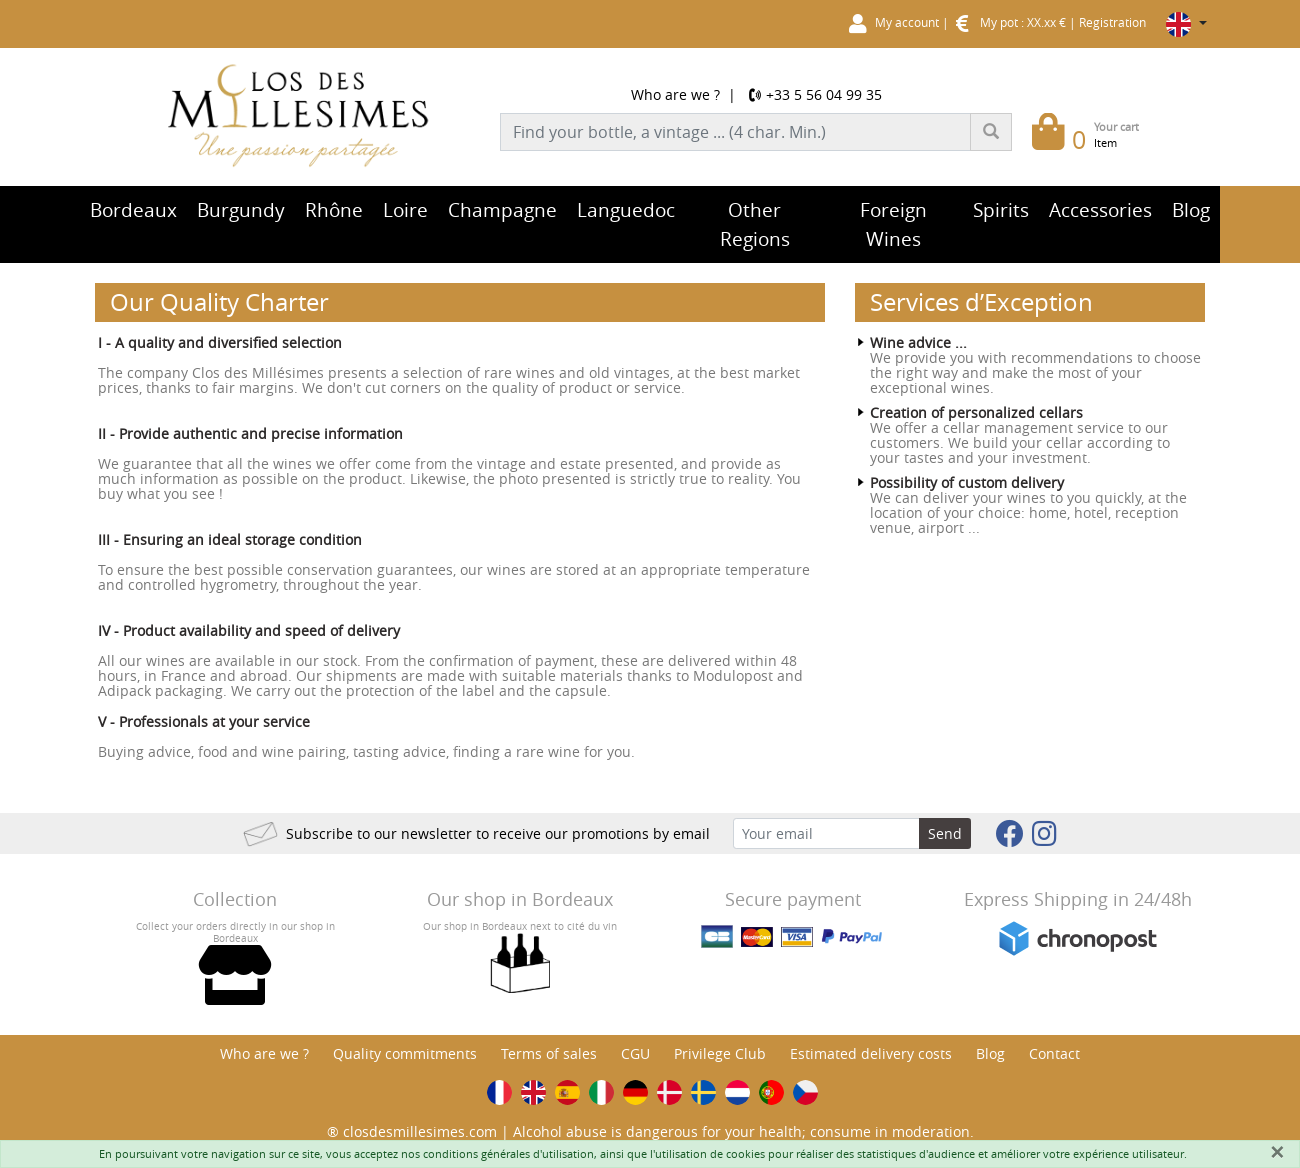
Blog (990, 1053)
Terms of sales (549, 1053)
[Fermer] (1277, 1152)
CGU (635, 1053)
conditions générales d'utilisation (508, 1153)
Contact (1054, 1053)
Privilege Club (720, 1053)
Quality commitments (405, 1053)
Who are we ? (675, 94)
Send (945, 833)
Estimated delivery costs (871, 1053)
